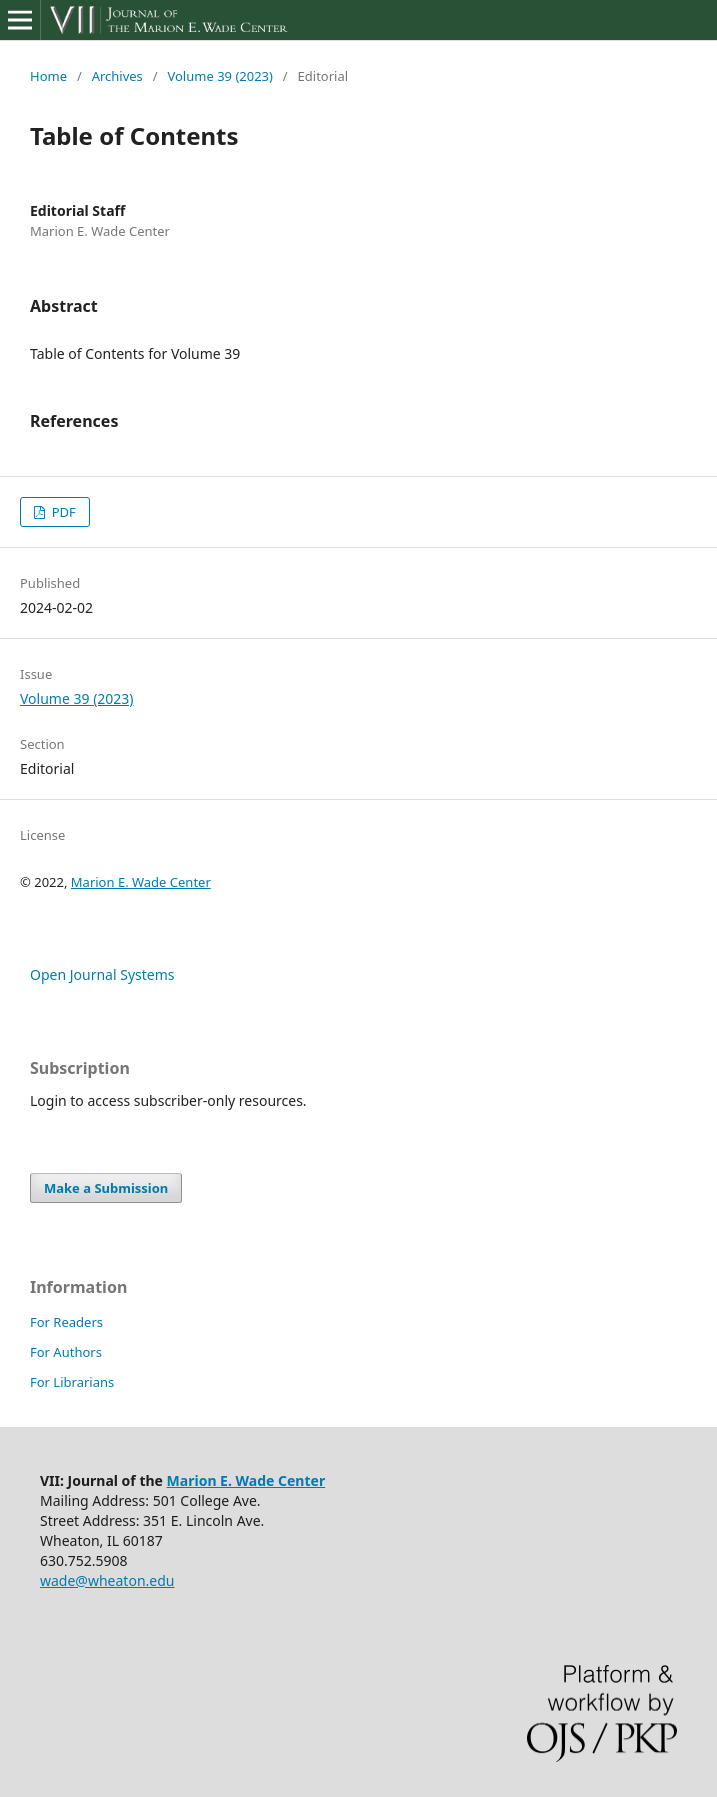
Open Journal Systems (102, 974)
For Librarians (72, 1382)
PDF (61, 512)
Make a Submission (106, 1188)
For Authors (66, 1352)
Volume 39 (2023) (219, 76)
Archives (117, 76)
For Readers (66, 1322)
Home (48, 76)
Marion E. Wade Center (141, 882)
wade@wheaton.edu (107, 1580)
